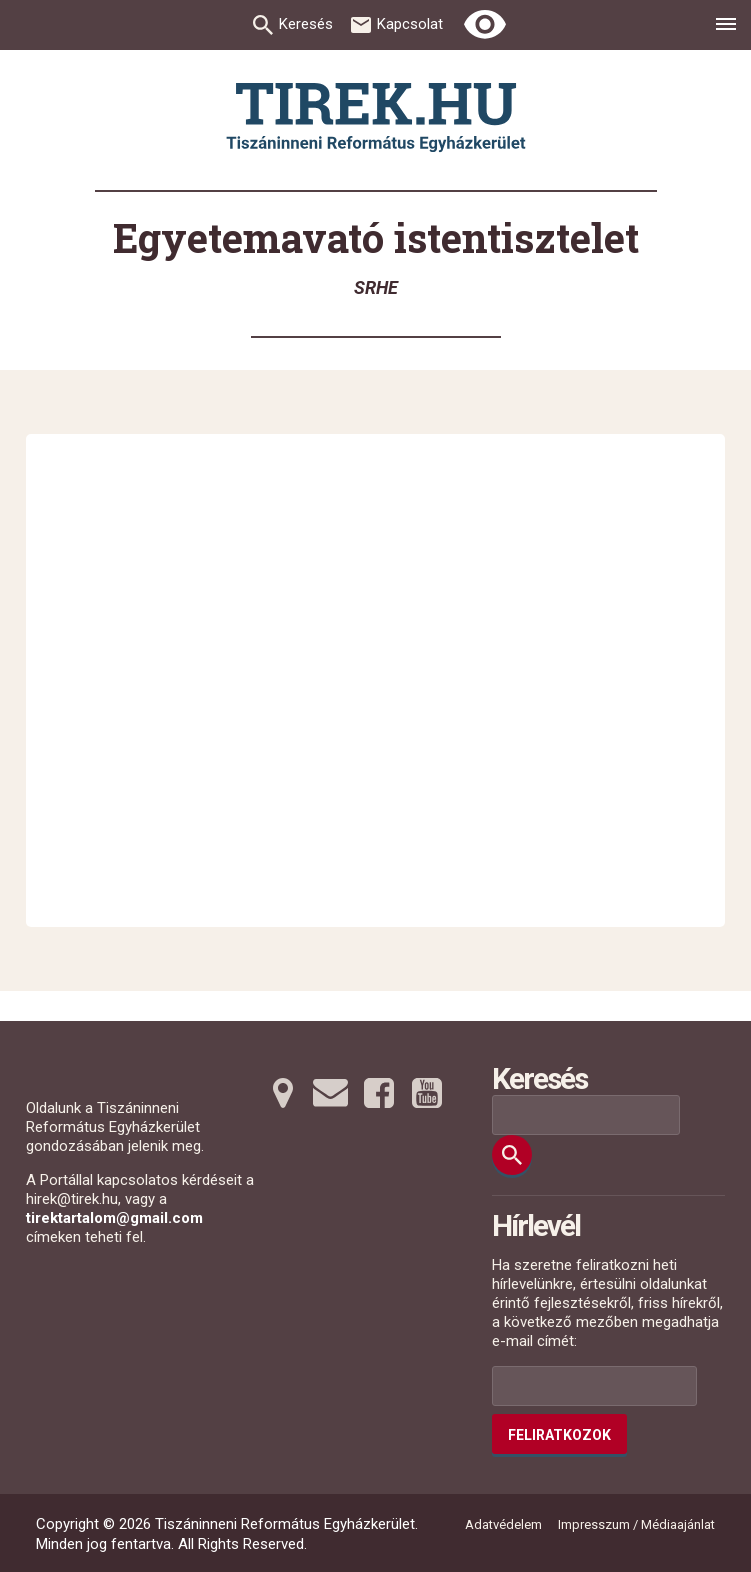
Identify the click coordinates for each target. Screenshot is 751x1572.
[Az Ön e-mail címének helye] (594, 1386)
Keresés (306, 24)
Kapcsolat (410, 24)
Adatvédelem (503, 1524)
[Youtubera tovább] (427, 1093)
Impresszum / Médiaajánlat (636, 1524)
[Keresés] (512, 1155)
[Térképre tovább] (283, 1093)
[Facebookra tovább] (379, 1093)
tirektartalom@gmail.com (114, 1218)
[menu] (726, 27)
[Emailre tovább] (331, 1093)
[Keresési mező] (586, 1115)
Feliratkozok (559, 1435)
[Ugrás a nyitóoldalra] (376, 117)
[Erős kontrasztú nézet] (485, 25)
